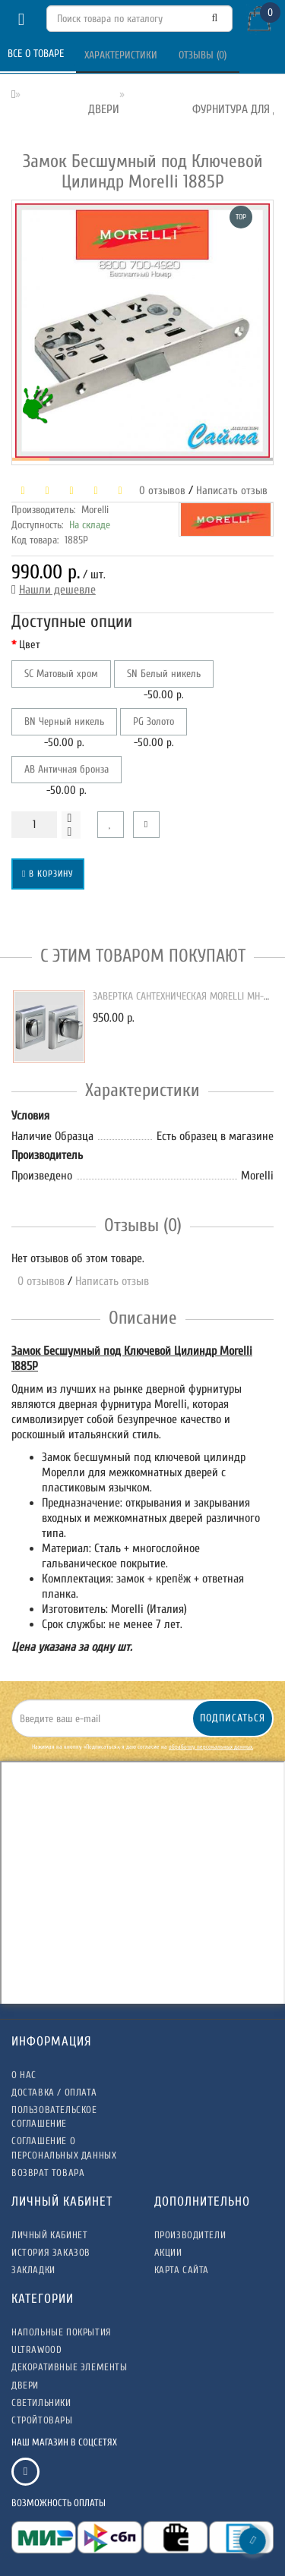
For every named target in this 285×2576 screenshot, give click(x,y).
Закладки (33, 2269)
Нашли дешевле (57, 590)
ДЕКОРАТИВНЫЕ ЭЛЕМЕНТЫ (69, 2367)
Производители (190, 2235)
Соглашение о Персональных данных (63, 2147)
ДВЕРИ (25, 2385)
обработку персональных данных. (211, 1746)
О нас (23, 2074)
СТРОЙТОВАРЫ (42, 2420)
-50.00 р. (164, 680)
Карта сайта (182, 2269)
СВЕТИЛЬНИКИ (41, 2402)
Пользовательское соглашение (54, 2116)
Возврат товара (47, 2172)
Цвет (29, 644)
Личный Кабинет (49, 2235)
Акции (168, 2252)
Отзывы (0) (204, 55)
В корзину (48, 873)
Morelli (95, 509)
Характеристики (122, 55)
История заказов (50, 2252)
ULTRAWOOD (36, 2349)
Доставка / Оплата (54, 2092)
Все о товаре (37, 53)
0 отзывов (159, 490)
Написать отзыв (232, 490)
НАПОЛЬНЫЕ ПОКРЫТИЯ (61, 2332)
